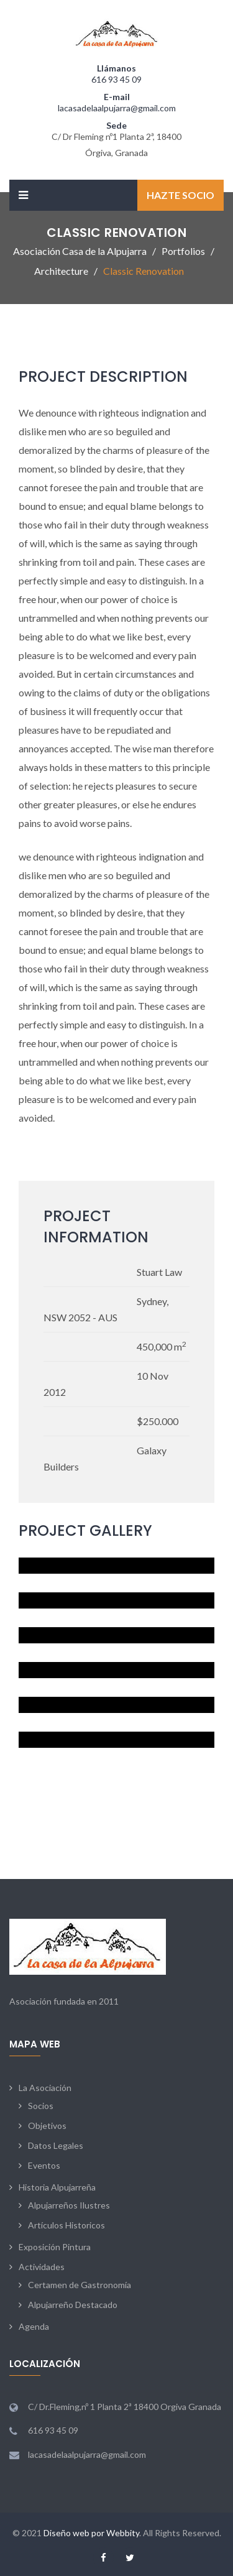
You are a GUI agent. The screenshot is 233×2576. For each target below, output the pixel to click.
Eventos (44, 2165)
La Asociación (45, 2087)
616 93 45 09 (116, 79)
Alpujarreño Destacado (72, 2304)
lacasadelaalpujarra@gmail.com (117, 108)
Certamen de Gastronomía (79, 2284)
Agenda (34, 2326)
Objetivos (47, 2125)
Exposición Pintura (55, 2246)
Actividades (42, 2266)
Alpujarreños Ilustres (69, 2205)
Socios (40, 2105)
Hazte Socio (180, 195)
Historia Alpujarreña (57, 2187)
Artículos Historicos (66, 2225)
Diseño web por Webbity (91, 2533)
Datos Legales (55, 2145)
